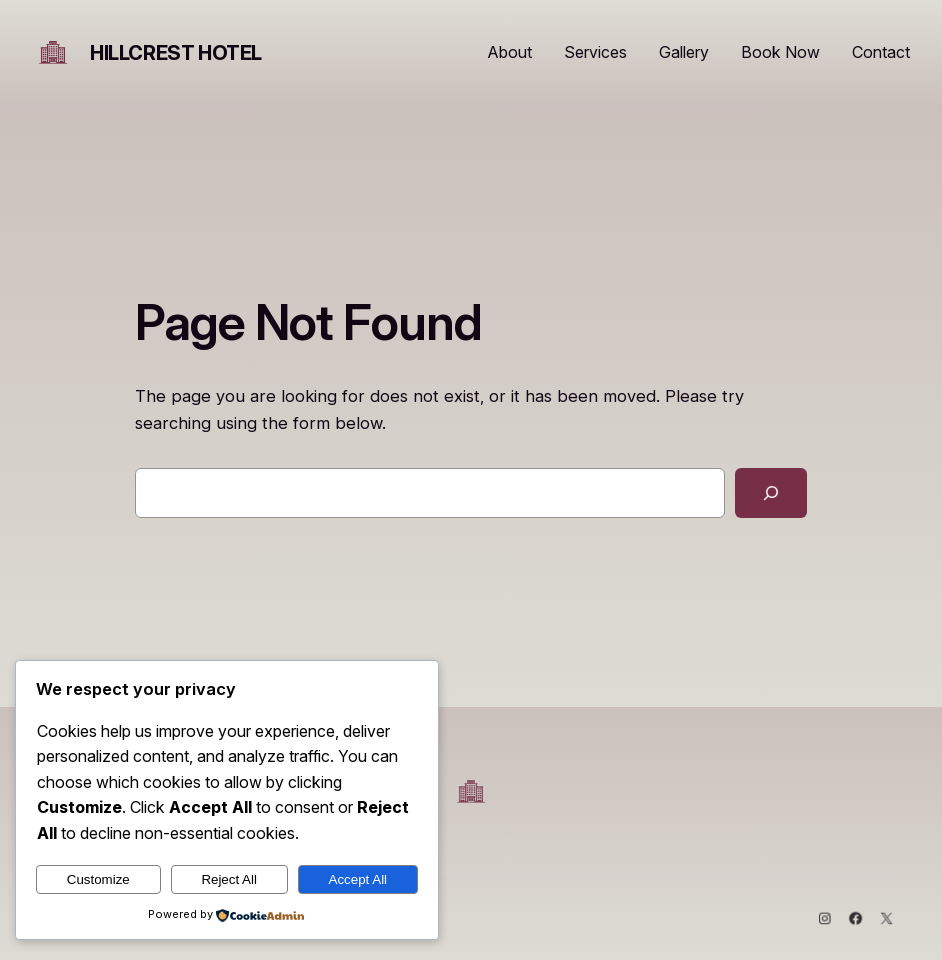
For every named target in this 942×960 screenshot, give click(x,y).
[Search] (771, 493)
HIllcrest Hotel (176, 53)
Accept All (358, 879)
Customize (98, 879)
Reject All (229, 879)
